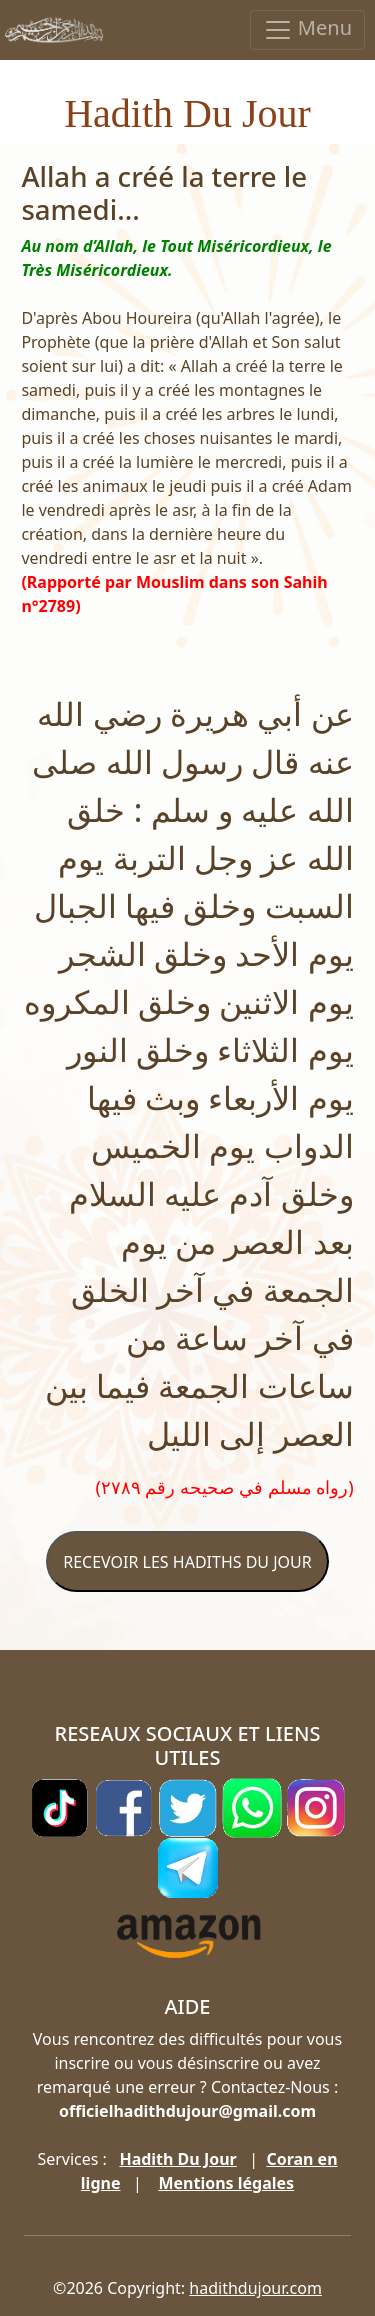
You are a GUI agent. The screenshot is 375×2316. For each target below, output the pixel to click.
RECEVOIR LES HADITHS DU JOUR (187, 1562)
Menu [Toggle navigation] (307, 29)
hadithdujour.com (255, 2288)
